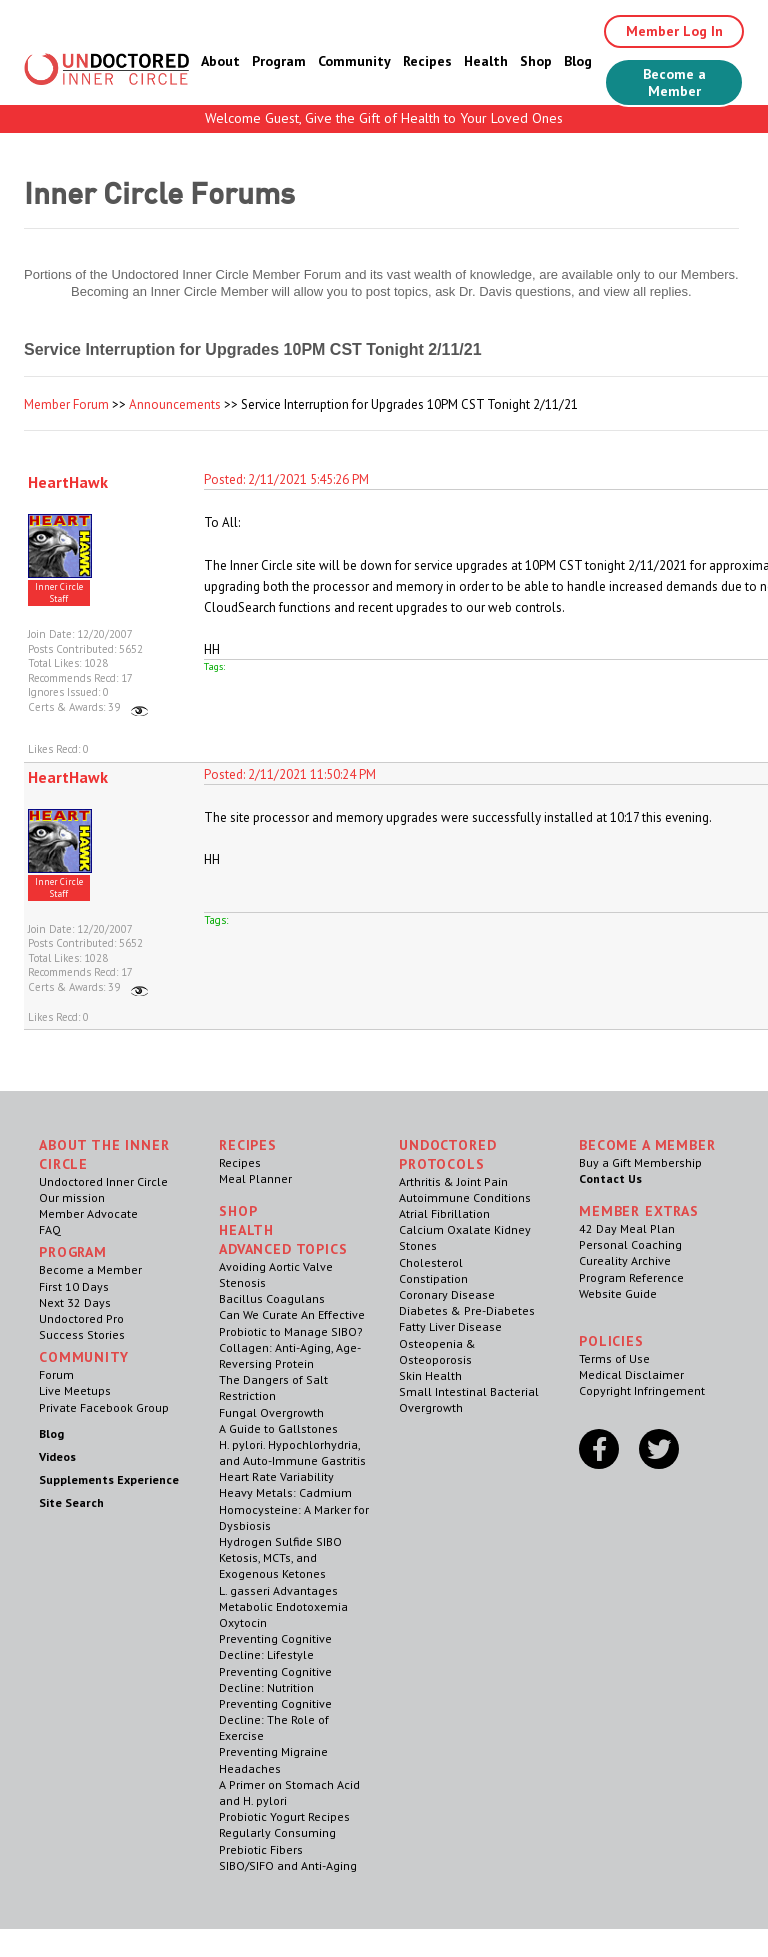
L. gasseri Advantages (278, 1590)
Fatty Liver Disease (450, 1326)
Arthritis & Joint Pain (453, 1181)
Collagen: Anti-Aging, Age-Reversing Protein (290, 1355)
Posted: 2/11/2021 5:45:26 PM (286, 479)
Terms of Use (614, 1358)
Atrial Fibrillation (444, 1213)
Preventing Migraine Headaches (273, 1759)
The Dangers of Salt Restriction (273, 1387)
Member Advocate (88, 1213)
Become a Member (674, 82)
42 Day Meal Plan (627, 1228)
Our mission (72, 1197)
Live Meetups (75, 1390)
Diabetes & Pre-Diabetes (467, 1310)
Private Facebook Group (104, 1407)
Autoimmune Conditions (465, 1197)
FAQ (50, 1229)
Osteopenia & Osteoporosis (437, 1351)
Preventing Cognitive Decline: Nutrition (275, 1679)
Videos (57, 1456)
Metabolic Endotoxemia (283, 1606)
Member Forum (66, 404)
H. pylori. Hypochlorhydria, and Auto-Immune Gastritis (292, 1452)
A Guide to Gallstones (278, 1428)
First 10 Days (74, 1286)
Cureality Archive (625, 1260)
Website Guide (618, 1293)
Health (486, 61)
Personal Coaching (630, 1244)
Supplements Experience (109, 1479)
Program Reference (631, 1277)
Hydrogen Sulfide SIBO (280, 1541)
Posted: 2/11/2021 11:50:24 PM (290, 774)
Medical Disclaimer (631, 1374)
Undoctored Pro (81, 1318)
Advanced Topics (283, 1249)
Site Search (71, 1502)
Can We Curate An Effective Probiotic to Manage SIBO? (292, 1322)
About (220, 61)
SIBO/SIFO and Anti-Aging (288, 1865)
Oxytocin (243, 1622)
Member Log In (674, 31)
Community (354, 61)
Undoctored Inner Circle (103, 1181)
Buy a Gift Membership (640, 1162)
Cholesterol (431, 1262)
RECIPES (248, 1145)
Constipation (433, 1278)
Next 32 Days (75, 1302)
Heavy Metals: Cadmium (285, 1492)
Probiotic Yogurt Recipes (284, 1816)
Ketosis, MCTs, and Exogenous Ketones (272, 1565)
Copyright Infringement (642, 1390)
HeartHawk (68, 482)
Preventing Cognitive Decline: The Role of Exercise (275, 1719)
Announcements (175, 404)
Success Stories (82, 1334)
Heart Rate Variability (276, 1476)
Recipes (427, 61)
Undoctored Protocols (447, 1154)
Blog (578, 61)
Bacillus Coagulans (272, 1298)
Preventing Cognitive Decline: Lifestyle (275, 1646)
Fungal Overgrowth (271, 1412)
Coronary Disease (447, 1294)
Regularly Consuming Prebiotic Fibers (277, 1840)
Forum (56, 1374)
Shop (536, 61)
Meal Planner (255, 1178)
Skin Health (430, 1375)
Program (279, 61)
